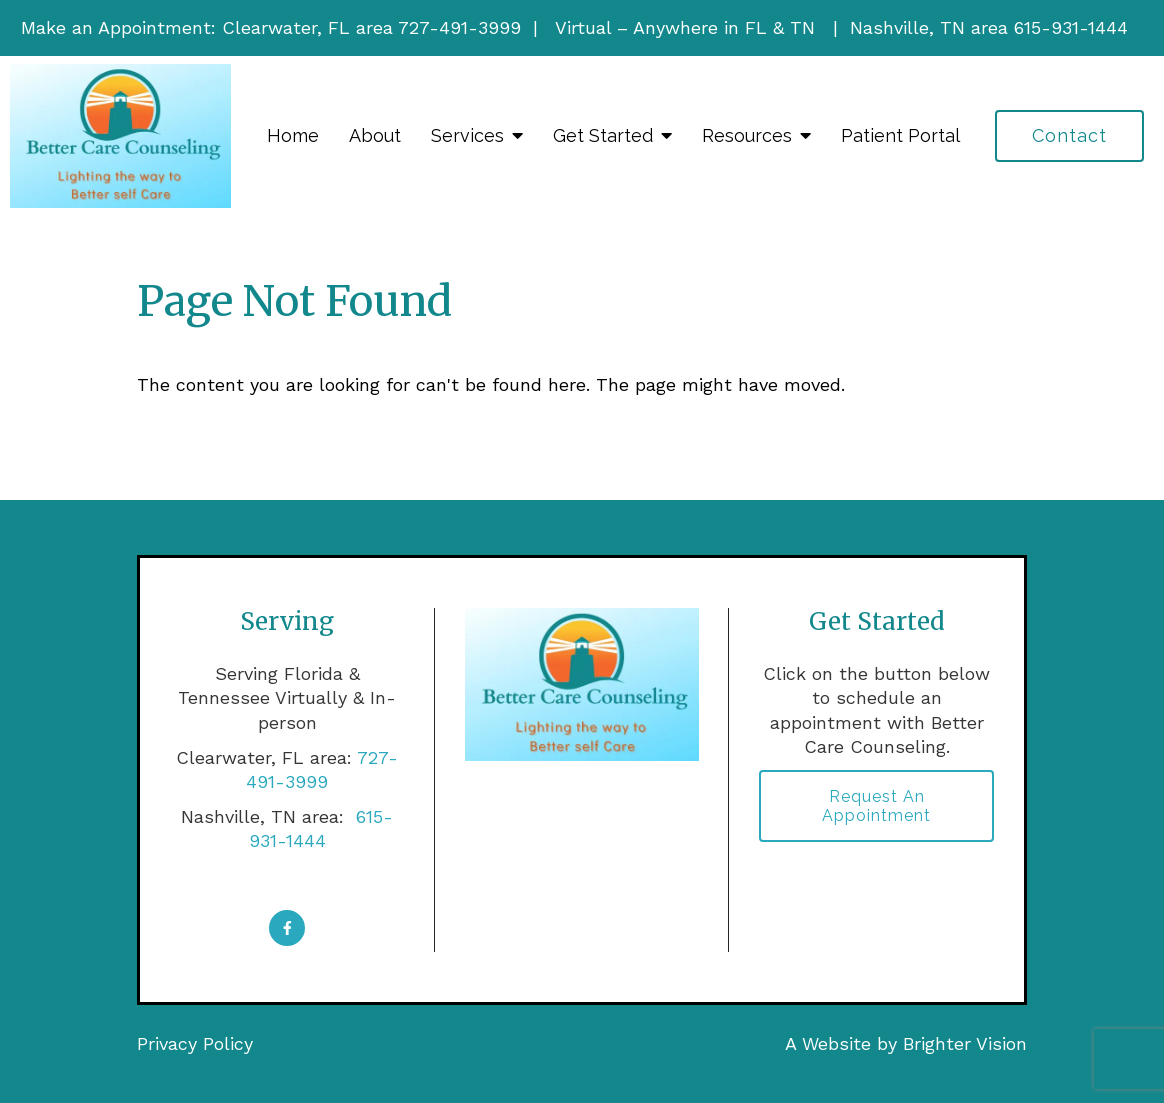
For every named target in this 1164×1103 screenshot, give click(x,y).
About (375, 135)
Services (467, 135)
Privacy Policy (195, 1043)
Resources (747, 135)
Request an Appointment (876, 806)
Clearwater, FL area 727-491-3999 (371, 27)
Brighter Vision (965, 1043)
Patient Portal (900, 135)
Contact (1069, 135)
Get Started (603, 135)
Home (293, 135)
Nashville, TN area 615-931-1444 (989, 27)
